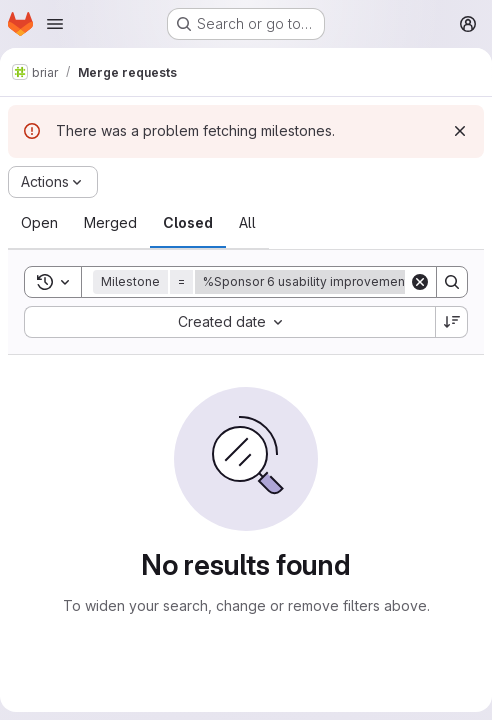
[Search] (452, 282)
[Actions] (53, 182)
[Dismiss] (460, 131)
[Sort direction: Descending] (452, 322)
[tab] (39, 223)
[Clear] (420, 282)
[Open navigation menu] (55, 24)
